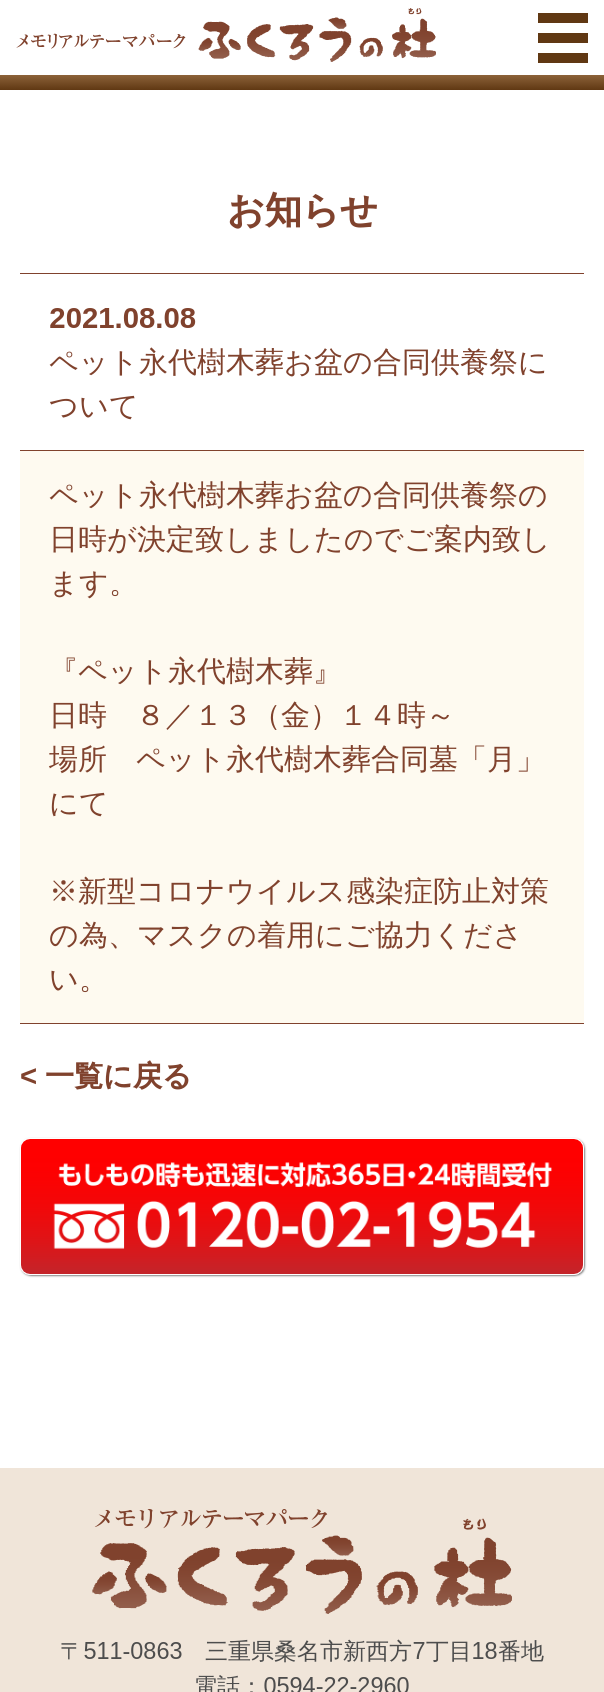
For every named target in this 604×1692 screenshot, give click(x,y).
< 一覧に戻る (106, 1075)
